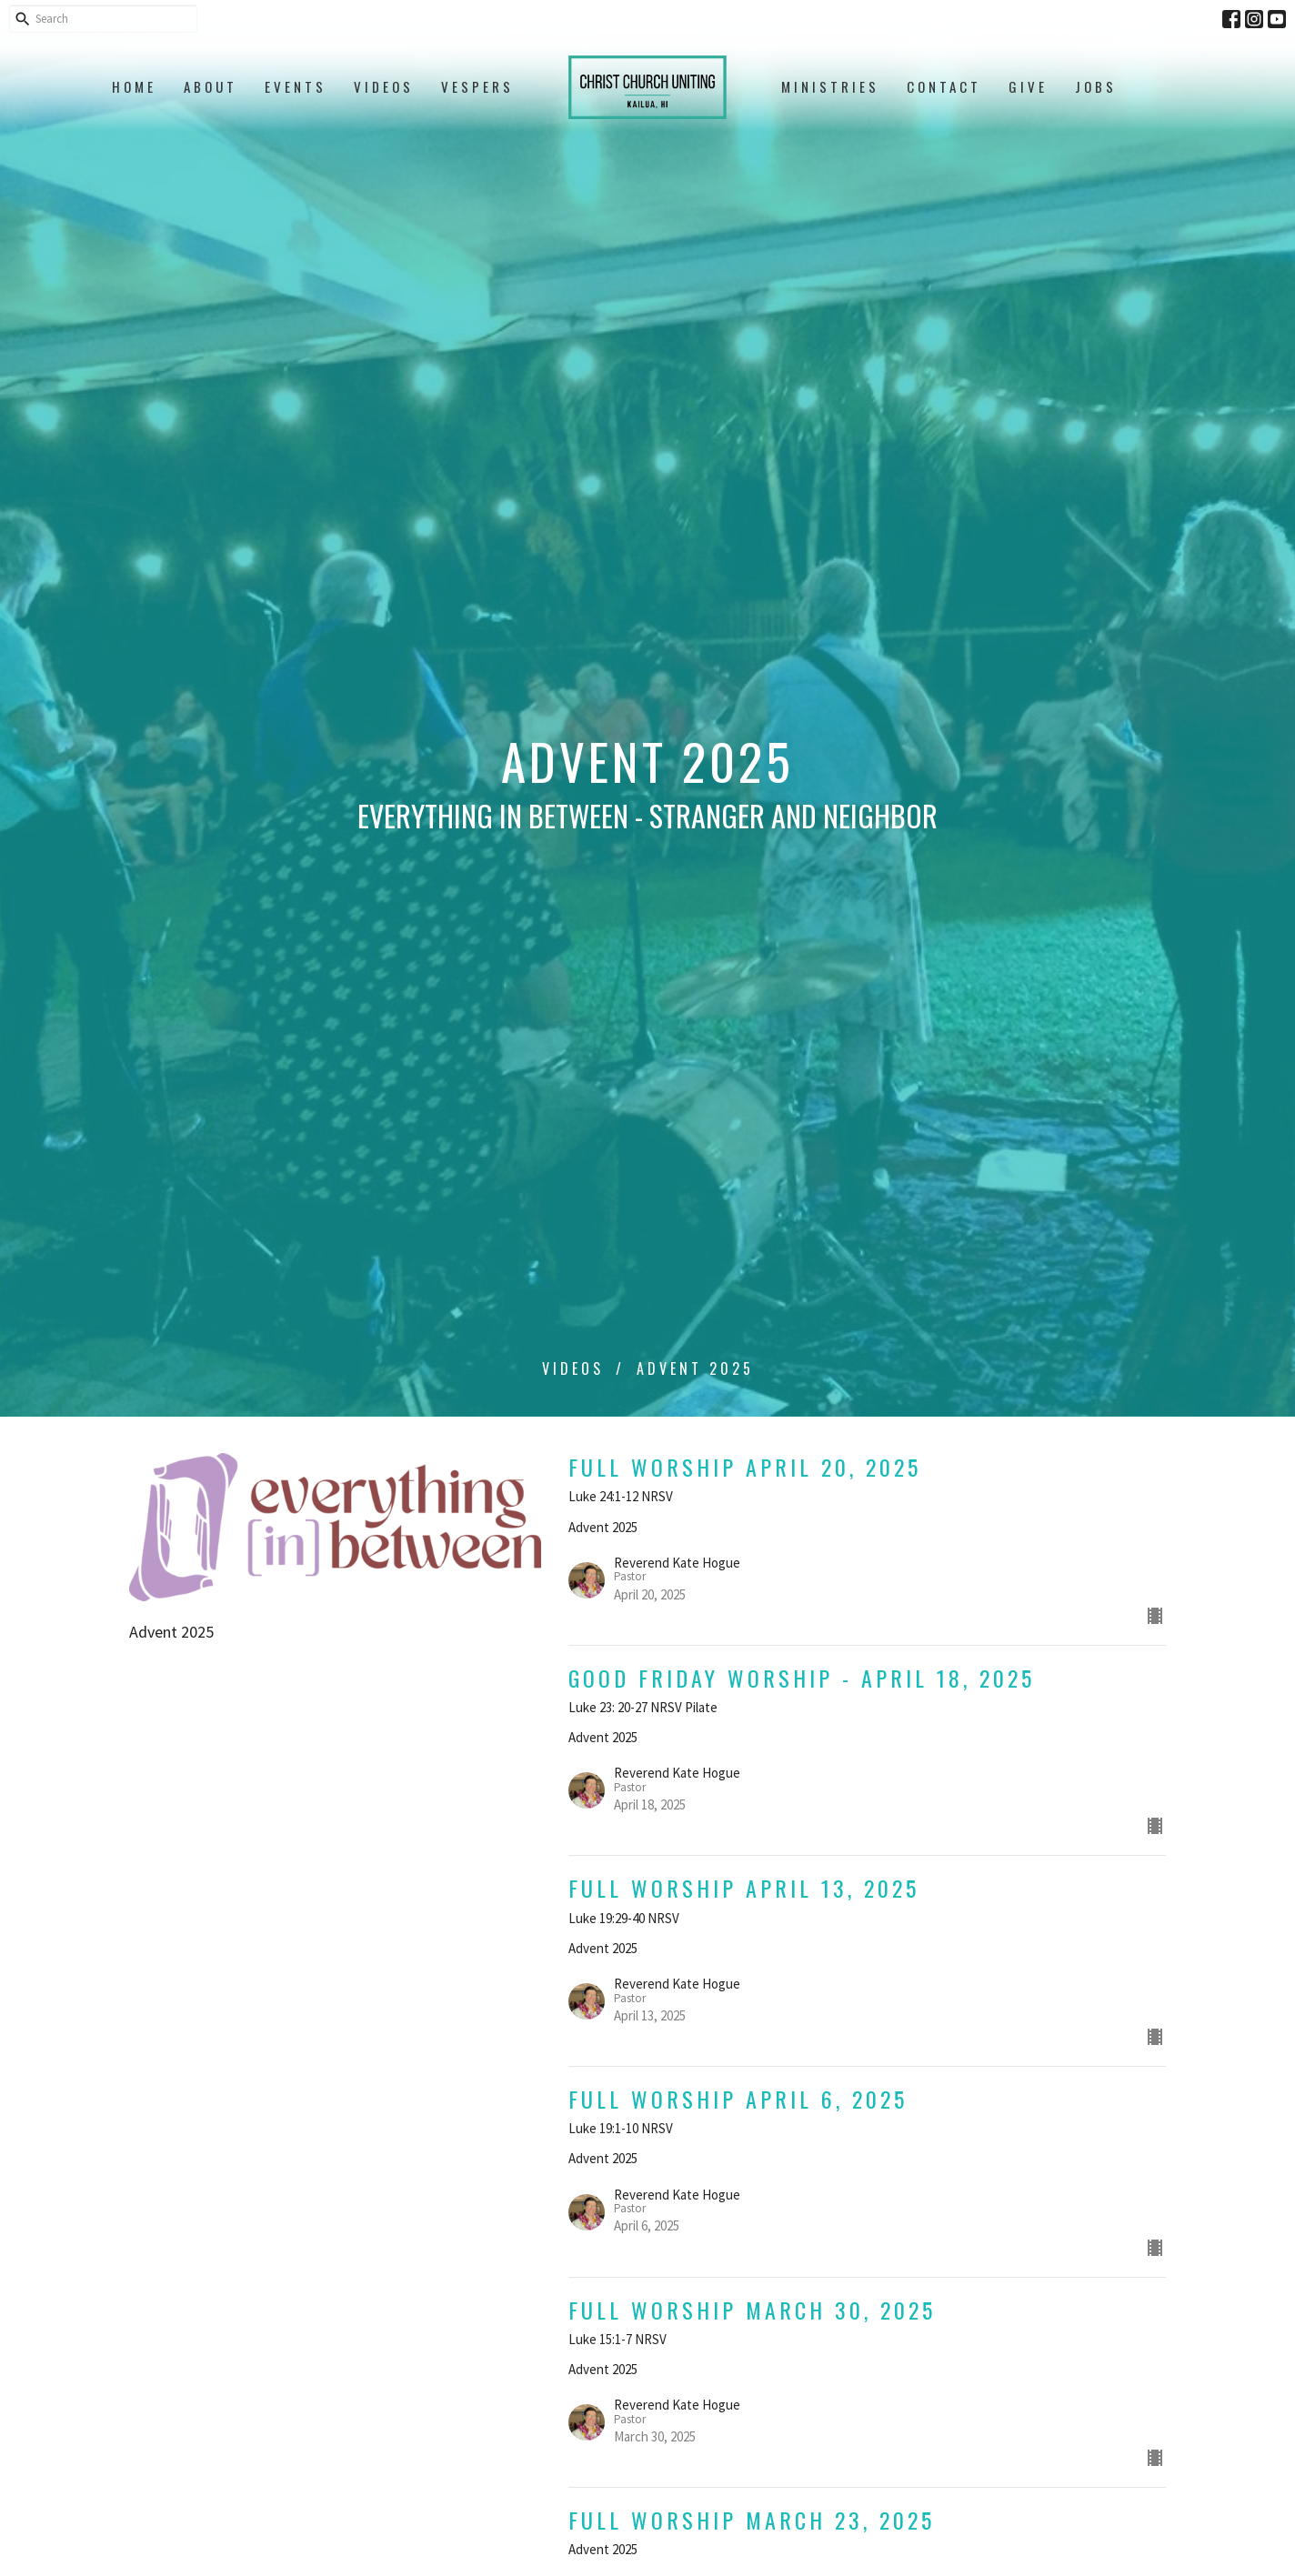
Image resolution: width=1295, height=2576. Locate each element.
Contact (944, 86)
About (210, 86)
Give (1028, 86)
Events (295, 86)
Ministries (830, 86)
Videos (384, 86)
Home (134, 86)
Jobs (1096, 86)
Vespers (477, 86)
